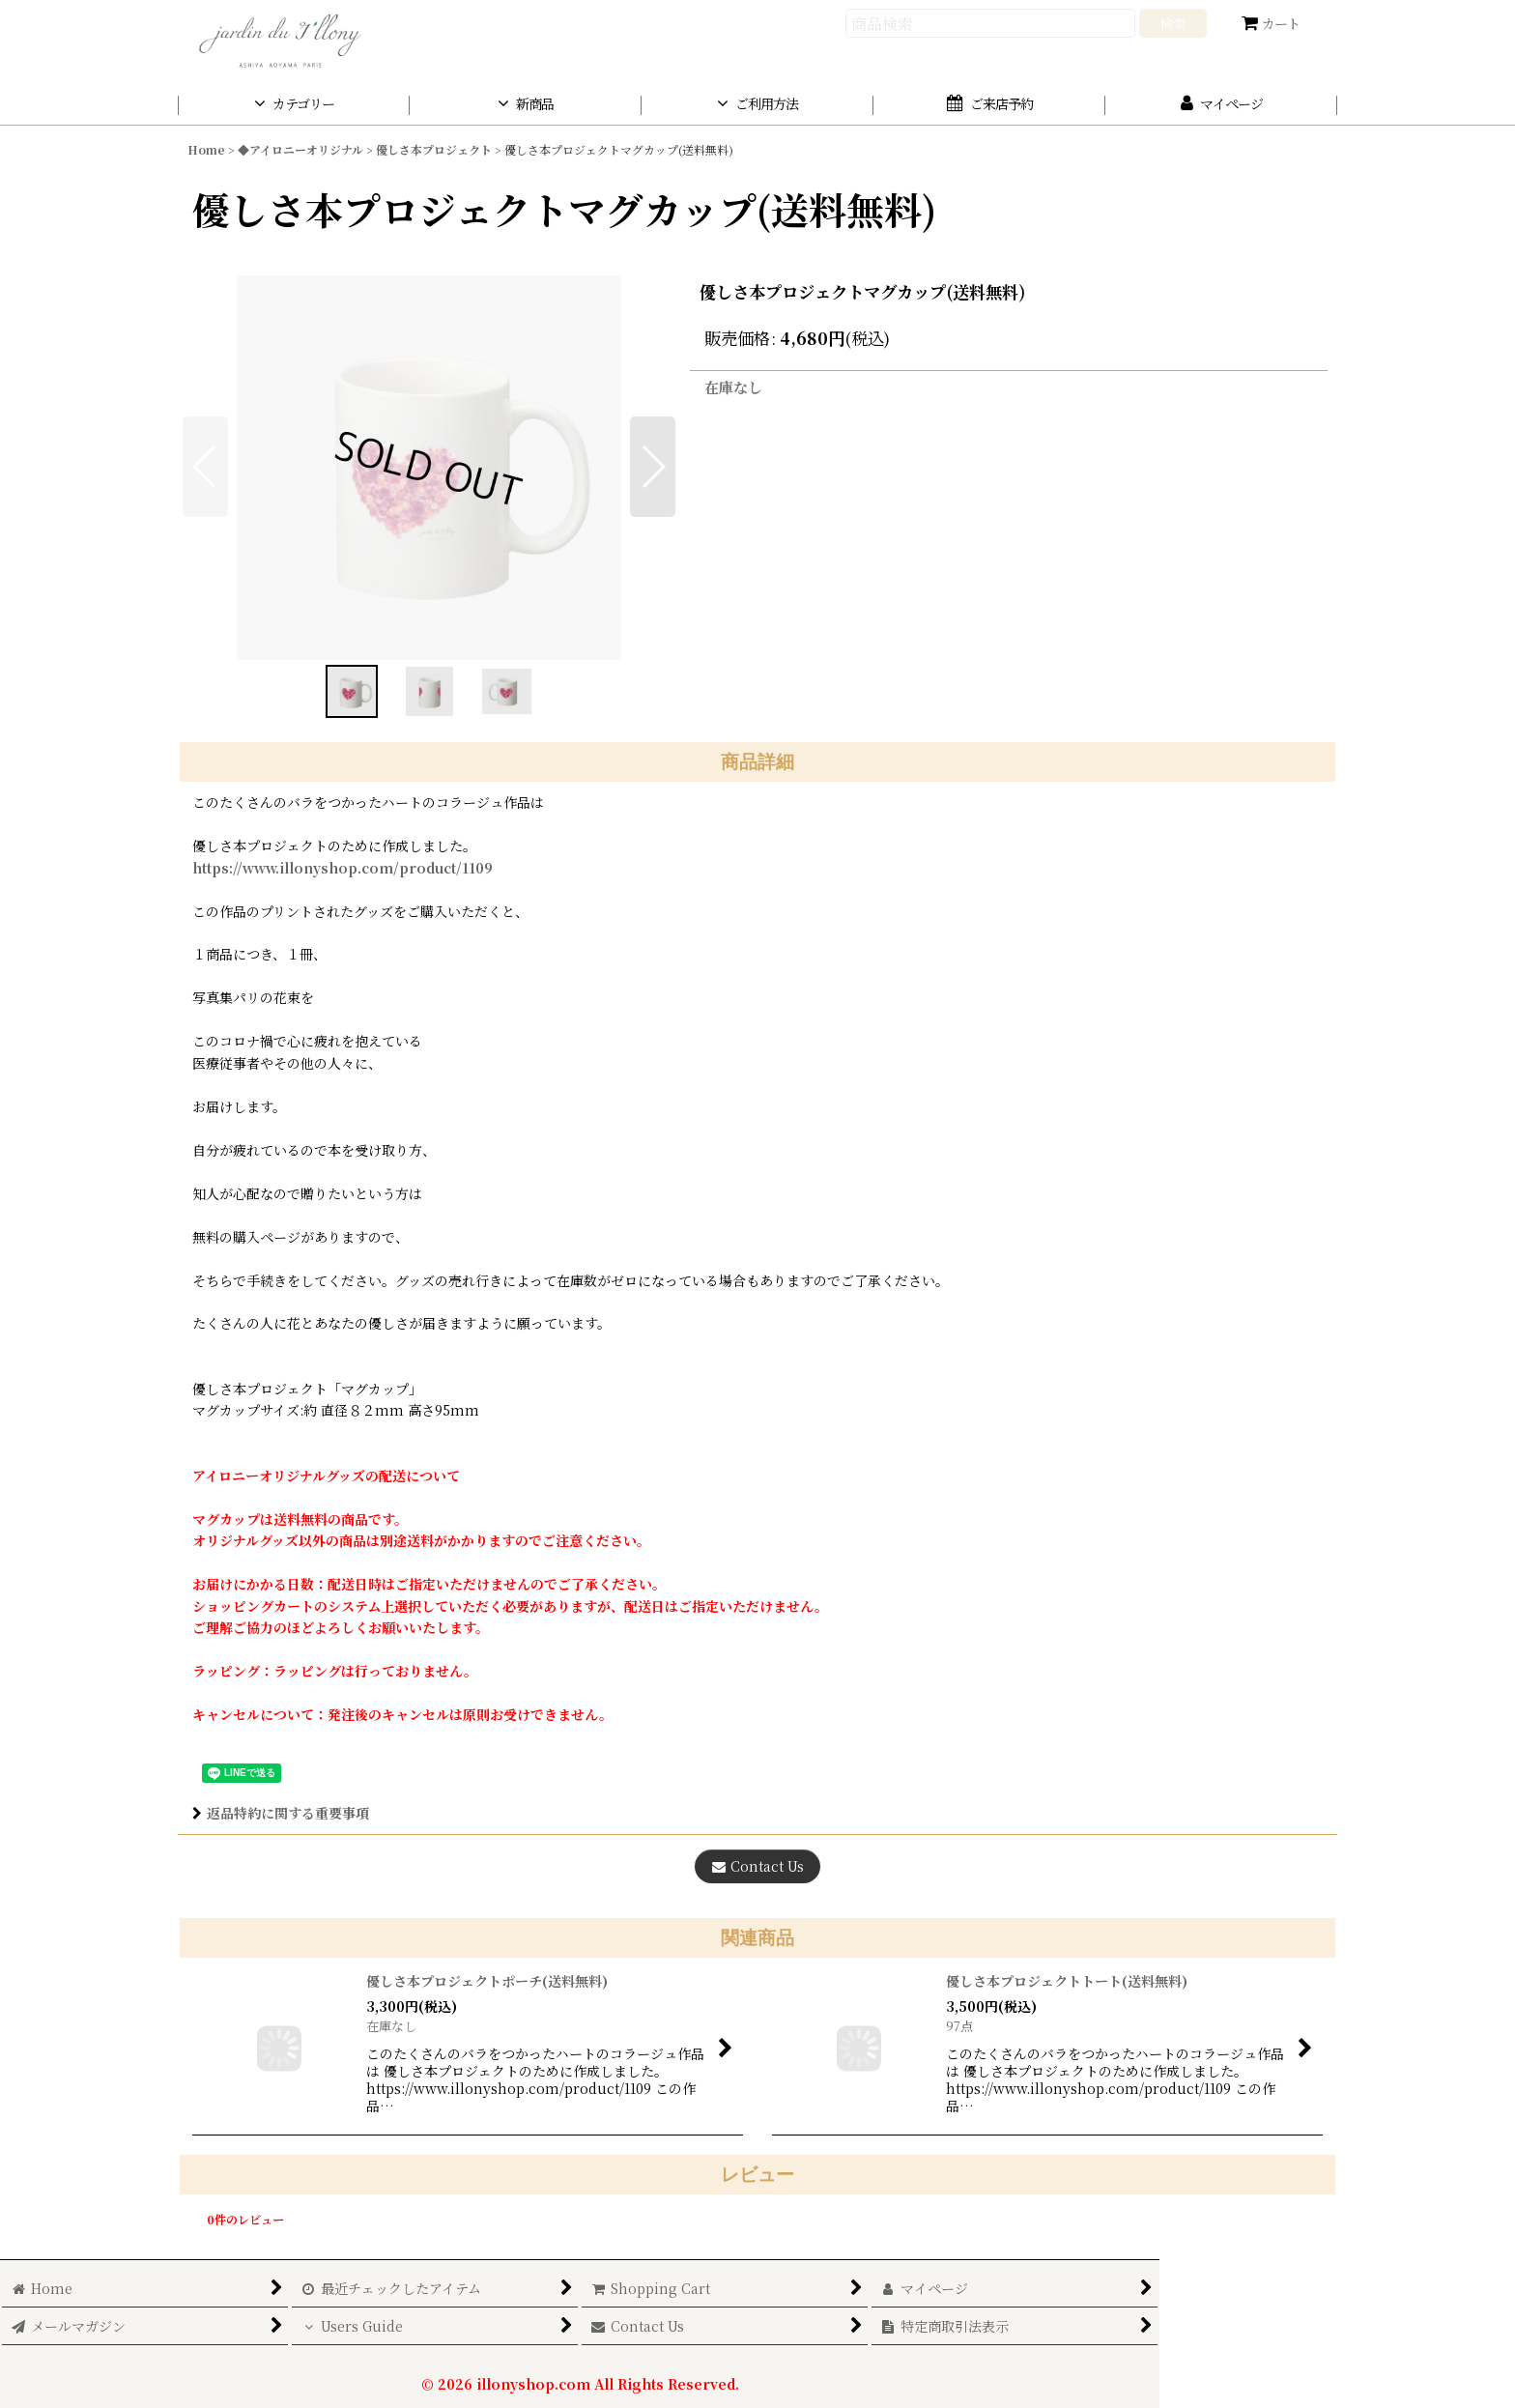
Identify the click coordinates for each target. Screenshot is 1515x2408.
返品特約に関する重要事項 (280, 1812)
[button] (652, 466)
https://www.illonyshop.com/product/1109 (342, 867)
